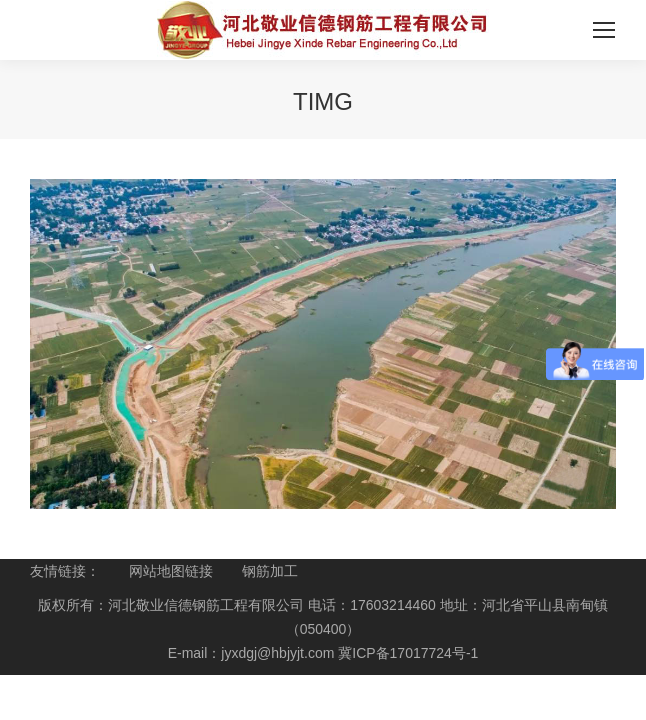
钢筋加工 (270, 571)
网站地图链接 (171, 571)
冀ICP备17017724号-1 (408, 653)
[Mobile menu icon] (604, 30)
